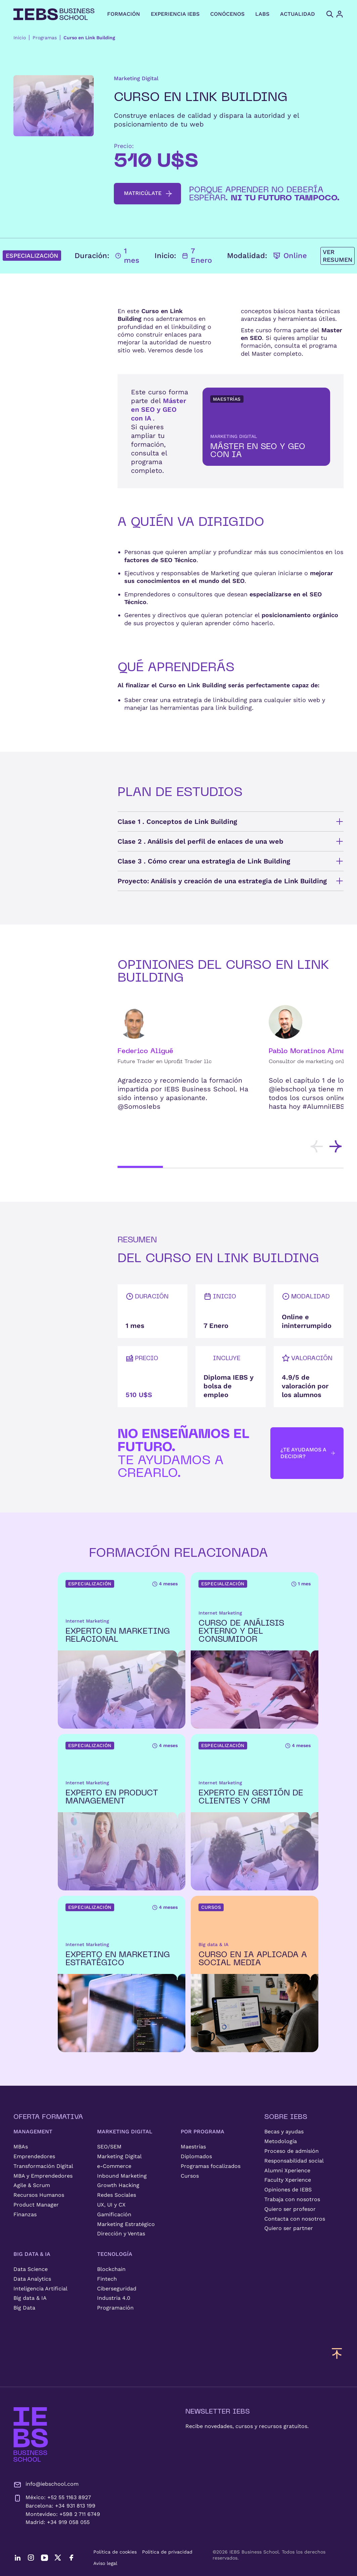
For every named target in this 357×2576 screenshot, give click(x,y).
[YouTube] (44, 2558)
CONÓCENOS (227, 14)
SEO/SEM (109, 2146)
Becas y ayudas (284, 2131)
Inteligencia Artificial (40, 2288)
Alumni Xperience (287, 2170)
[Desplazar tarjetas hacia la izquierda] (317, 1146)
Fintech (107, 2279)
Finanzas (25, 2214)
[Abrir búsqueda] (330, 14)
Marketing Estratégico (126, 2224)
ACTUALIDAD (297, 14)
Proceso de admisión (291, 2151)
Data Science (30, 2269)
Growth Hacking (118, 2185)
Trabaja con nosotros (292, 2199)
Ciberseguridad (116, 2288)
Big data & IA (30, 2298)
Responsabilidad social (294, 2161)
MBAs (20, 2146)
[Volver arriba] (337, 2353)
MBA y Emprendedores (43, 2176)
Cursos (190, 2176)
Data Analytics (32, 2279)
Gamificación (114, 2214)
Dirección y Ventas (121, 2233)
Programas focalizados (210, 2166)
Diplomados (196, 2156)
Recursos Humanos (38, 2195)
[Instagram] (31, 2558)
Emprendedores (34, 2156)
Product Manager (36, 2204)
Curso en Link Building (89, 37)
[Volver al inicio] (53, 14)
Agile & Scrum (31, 2185)
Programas (45, 37)
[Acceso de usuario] (346, 14)
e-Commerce (114, 2166)
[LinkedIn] (17, 2558)
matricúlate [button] (148, 194)
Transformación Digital (43, 2166)
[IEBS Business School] (30, 2434)
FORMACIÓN (123, 14)
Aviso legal (105, 2563)
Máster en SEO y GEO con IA (158, 409)
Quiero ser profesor (290, 2209)
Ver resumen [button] (337, 255)
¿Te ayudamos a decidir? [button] (308, 1453)
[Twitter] (58, 2558)
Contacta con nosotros (294, 2219)
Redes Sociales (116, 2195)
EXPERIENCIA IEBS (175, 14)
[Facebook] (71, 2558)
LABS (262, 14)
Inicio (19, 37)
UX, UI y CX (111, 2204)
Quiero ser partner (288, 2228)
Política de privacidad (167, 2552)
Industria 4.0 (113, 2298)
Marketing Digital (119, 2156)
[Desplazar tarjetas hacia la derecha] (335, 1146)
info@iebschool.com (46, 2485)
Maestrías (193, 2146)
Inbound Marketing (122, 2176)
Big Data (24, 2308)
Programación (115, 2308)
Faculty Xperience (287, 2180)
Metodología (280, 2141)
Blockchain (111, 2269)
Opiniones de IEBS (288, 2189)
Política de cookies (115, 2552)
